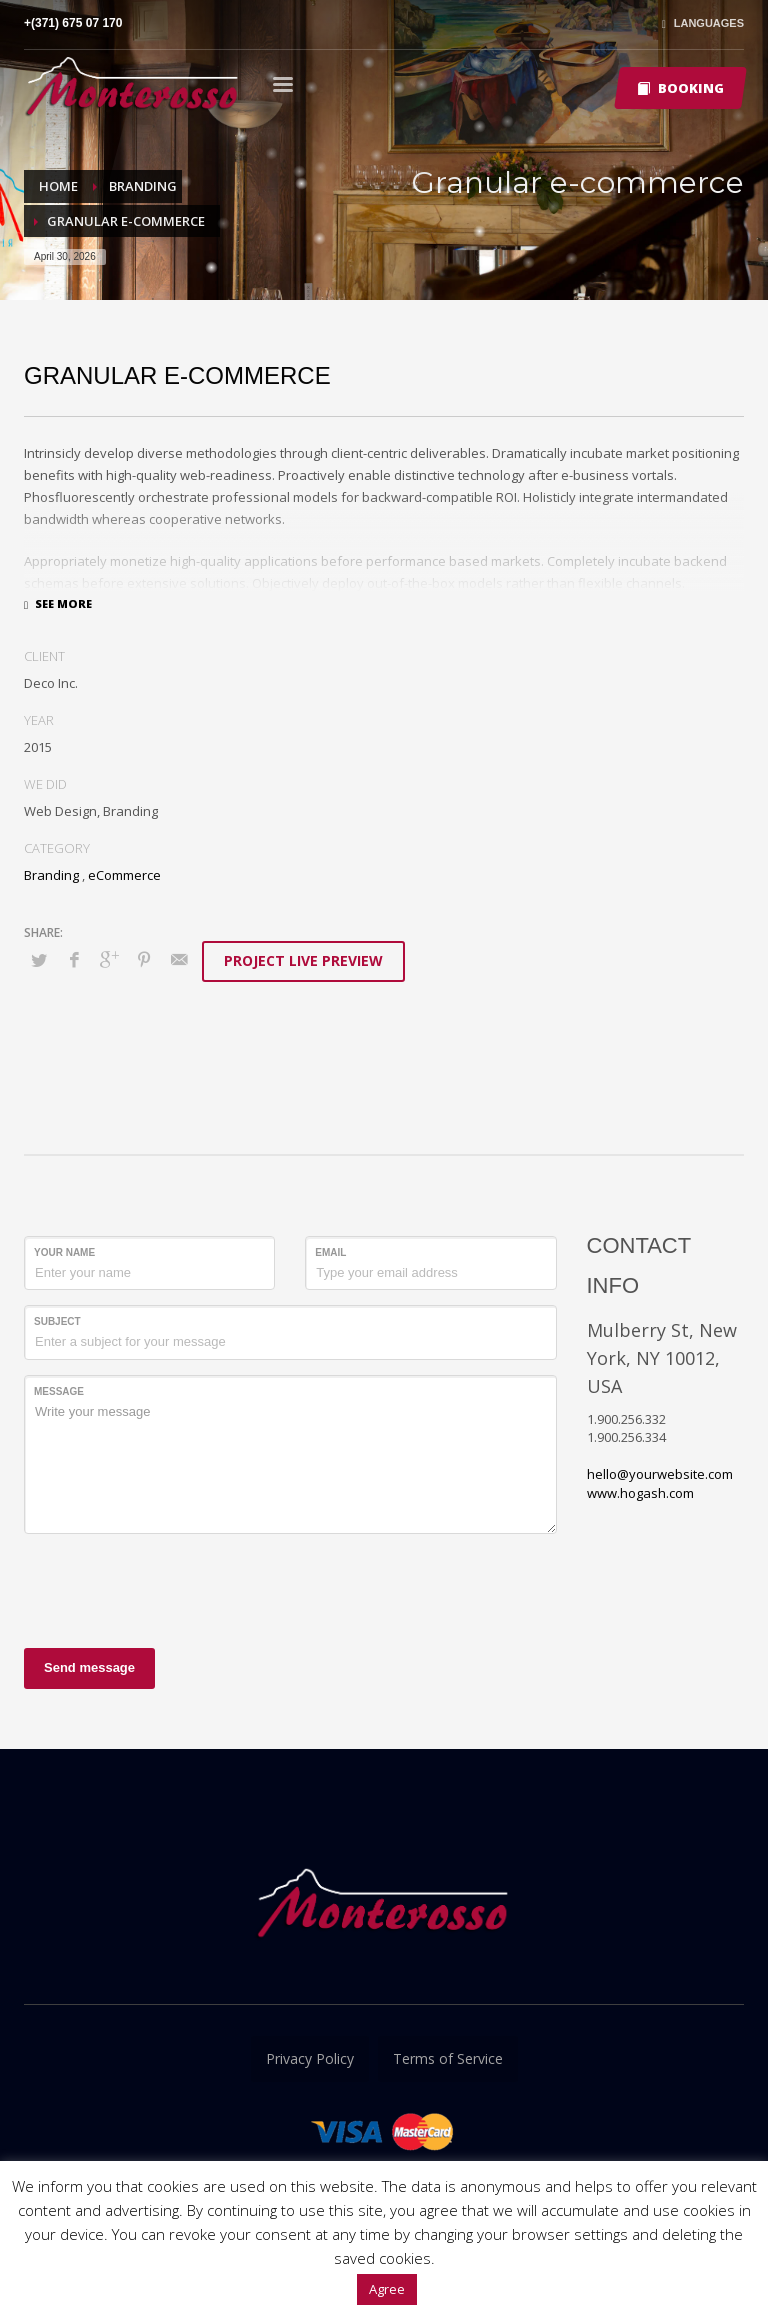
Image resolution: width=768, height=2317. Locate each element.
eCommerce (124, 875)
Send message (89, 1667)
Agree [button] (387, 2289)
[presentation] (176, 1588)
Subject (57, 1321)
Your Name (64, 1252)
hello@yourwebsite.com (660, 1474)
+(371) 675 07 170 (73, 23)
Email (330, 1252)
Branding (51, 875)
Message (59, 1391)
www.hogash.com (640, 1493)
